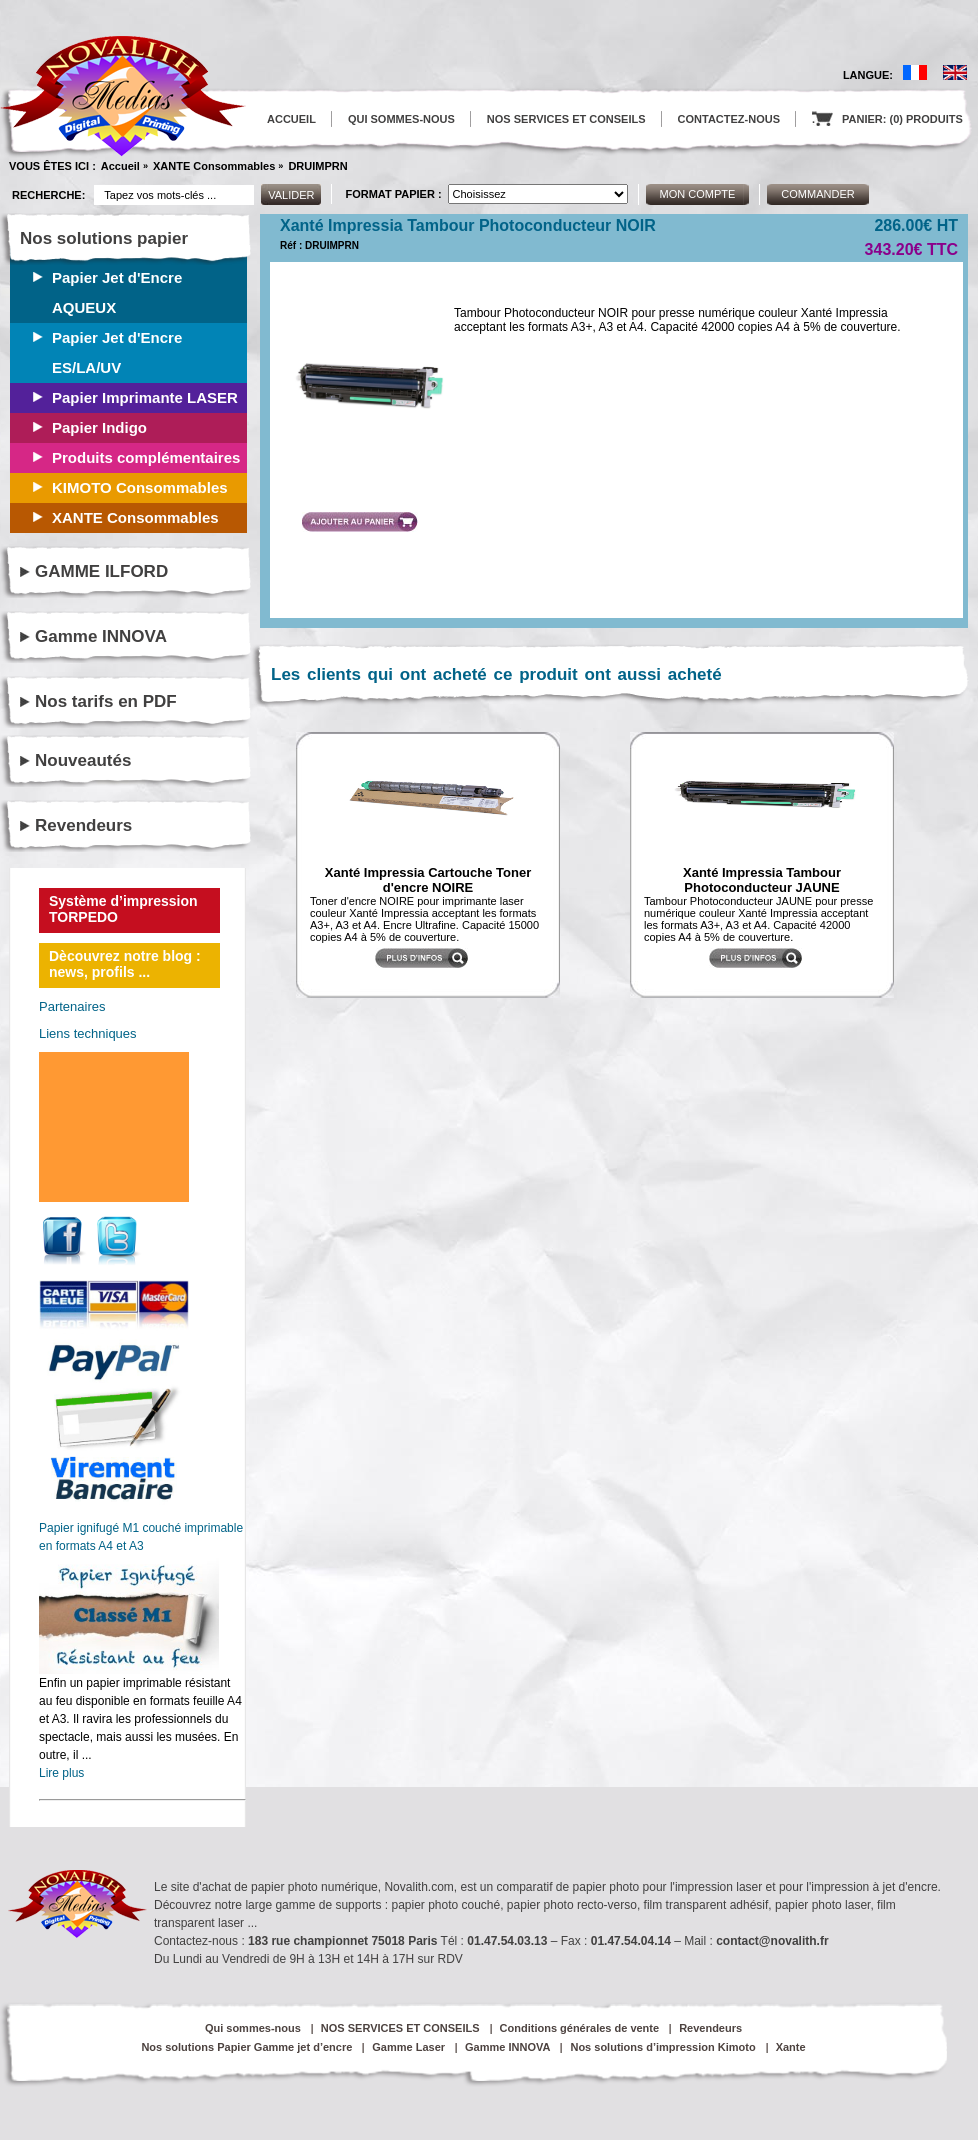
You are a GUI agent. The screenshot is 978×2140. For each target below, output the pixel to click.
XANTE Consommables (214, 166)
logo (123, 96)
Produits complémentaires (146, 457)
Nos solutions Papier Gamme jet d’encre (246, 2047)
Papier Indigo (99, 427)
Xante (791, 2047)
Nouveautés (83, 760)
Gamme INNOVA (101, 636)
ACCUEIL (291, 119)
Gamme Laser (408, 2047)
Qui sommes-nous (253, 2028)
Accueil (120, 166)
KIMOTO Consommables (140, 487)
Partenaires (72, 1006)
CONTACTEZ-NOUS (729, 119)
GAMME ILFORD (101, 571)
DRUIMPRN (317, 166)
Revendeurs (83, 825)
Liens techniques (88, 1033)
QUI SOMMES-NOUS (401, 119)
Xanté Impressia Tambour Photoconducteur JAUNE (762, 880)
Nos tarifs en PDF (106, 701)
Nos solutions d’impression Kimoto (662, 2047)
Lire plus (61, 1773)
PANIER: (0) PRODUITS (887, 118)
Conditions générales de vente (580, 2028)
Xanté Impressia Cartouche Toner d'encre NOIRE (428, 880)
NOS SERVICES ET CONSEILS (566, 119)
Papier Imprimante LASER (145, 397)
